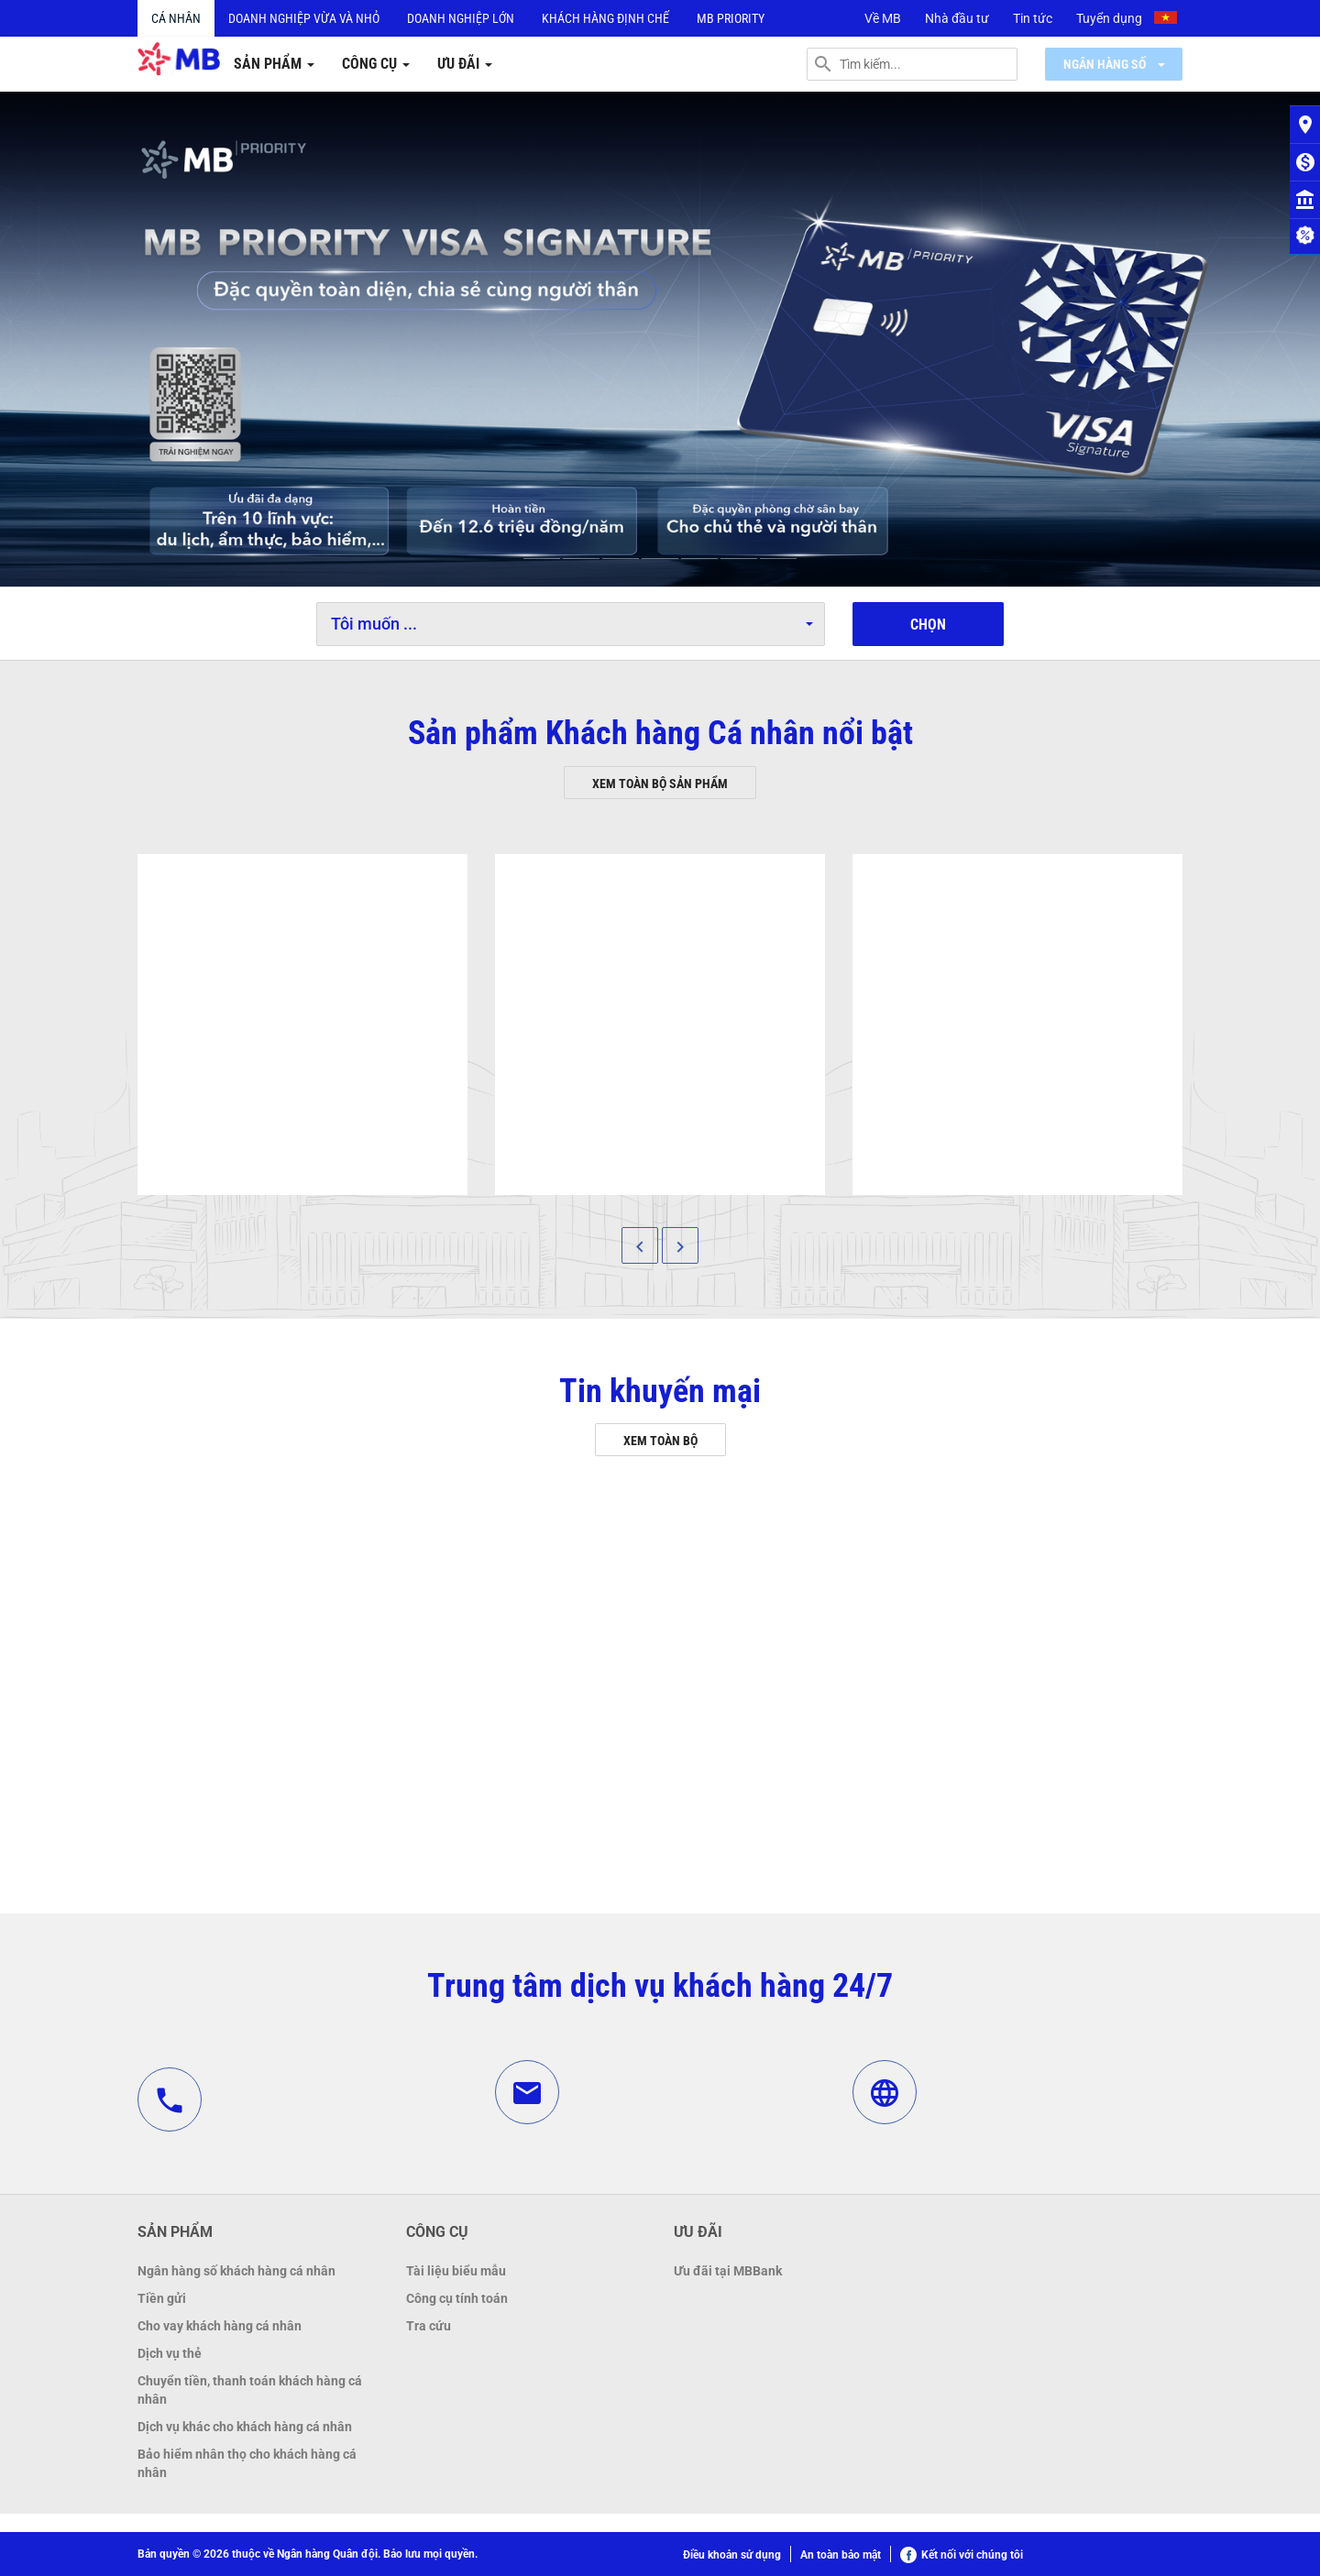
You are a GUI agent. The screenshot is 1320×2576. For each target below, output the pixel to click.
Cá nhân (176, 18)
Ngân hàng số (1114, 64)
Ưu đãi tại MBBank (728, 2271)
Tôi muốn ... (572, 623)
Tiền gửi (162, 2298)
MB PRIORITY (730, 18)
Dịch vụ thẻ (170, 2353)
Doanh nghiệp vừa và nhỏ (304, 18)
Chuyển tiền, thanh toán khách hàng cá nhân (250, 2389)
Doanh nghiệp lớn (460, 18)
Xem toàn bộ (660, 1440)
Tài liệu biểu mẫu (456, 2271)
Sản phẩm (274, 63)
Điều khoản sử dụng (732, 2555)
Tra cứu (428, 2325)
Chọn (928, 624)
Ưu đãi (464, 63)
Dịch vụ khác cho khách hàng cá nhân (245, 2426)
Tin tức (1032, 18)
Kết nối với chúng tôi (961, 2555)
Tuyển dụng (1109, 18)
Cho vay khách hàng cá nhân (220, 2325)
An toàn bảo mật (840, 2555)
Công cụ (376, 63)
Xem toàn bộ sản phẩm (660, 783)
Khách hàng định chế (605, 18)
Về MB (882, 18)
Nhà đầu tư (957, 18)
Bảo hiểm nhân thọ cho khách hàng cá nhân (247, 2463)
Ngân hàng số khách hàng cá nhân (237, 2271)
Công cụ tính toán (457, 2298)
